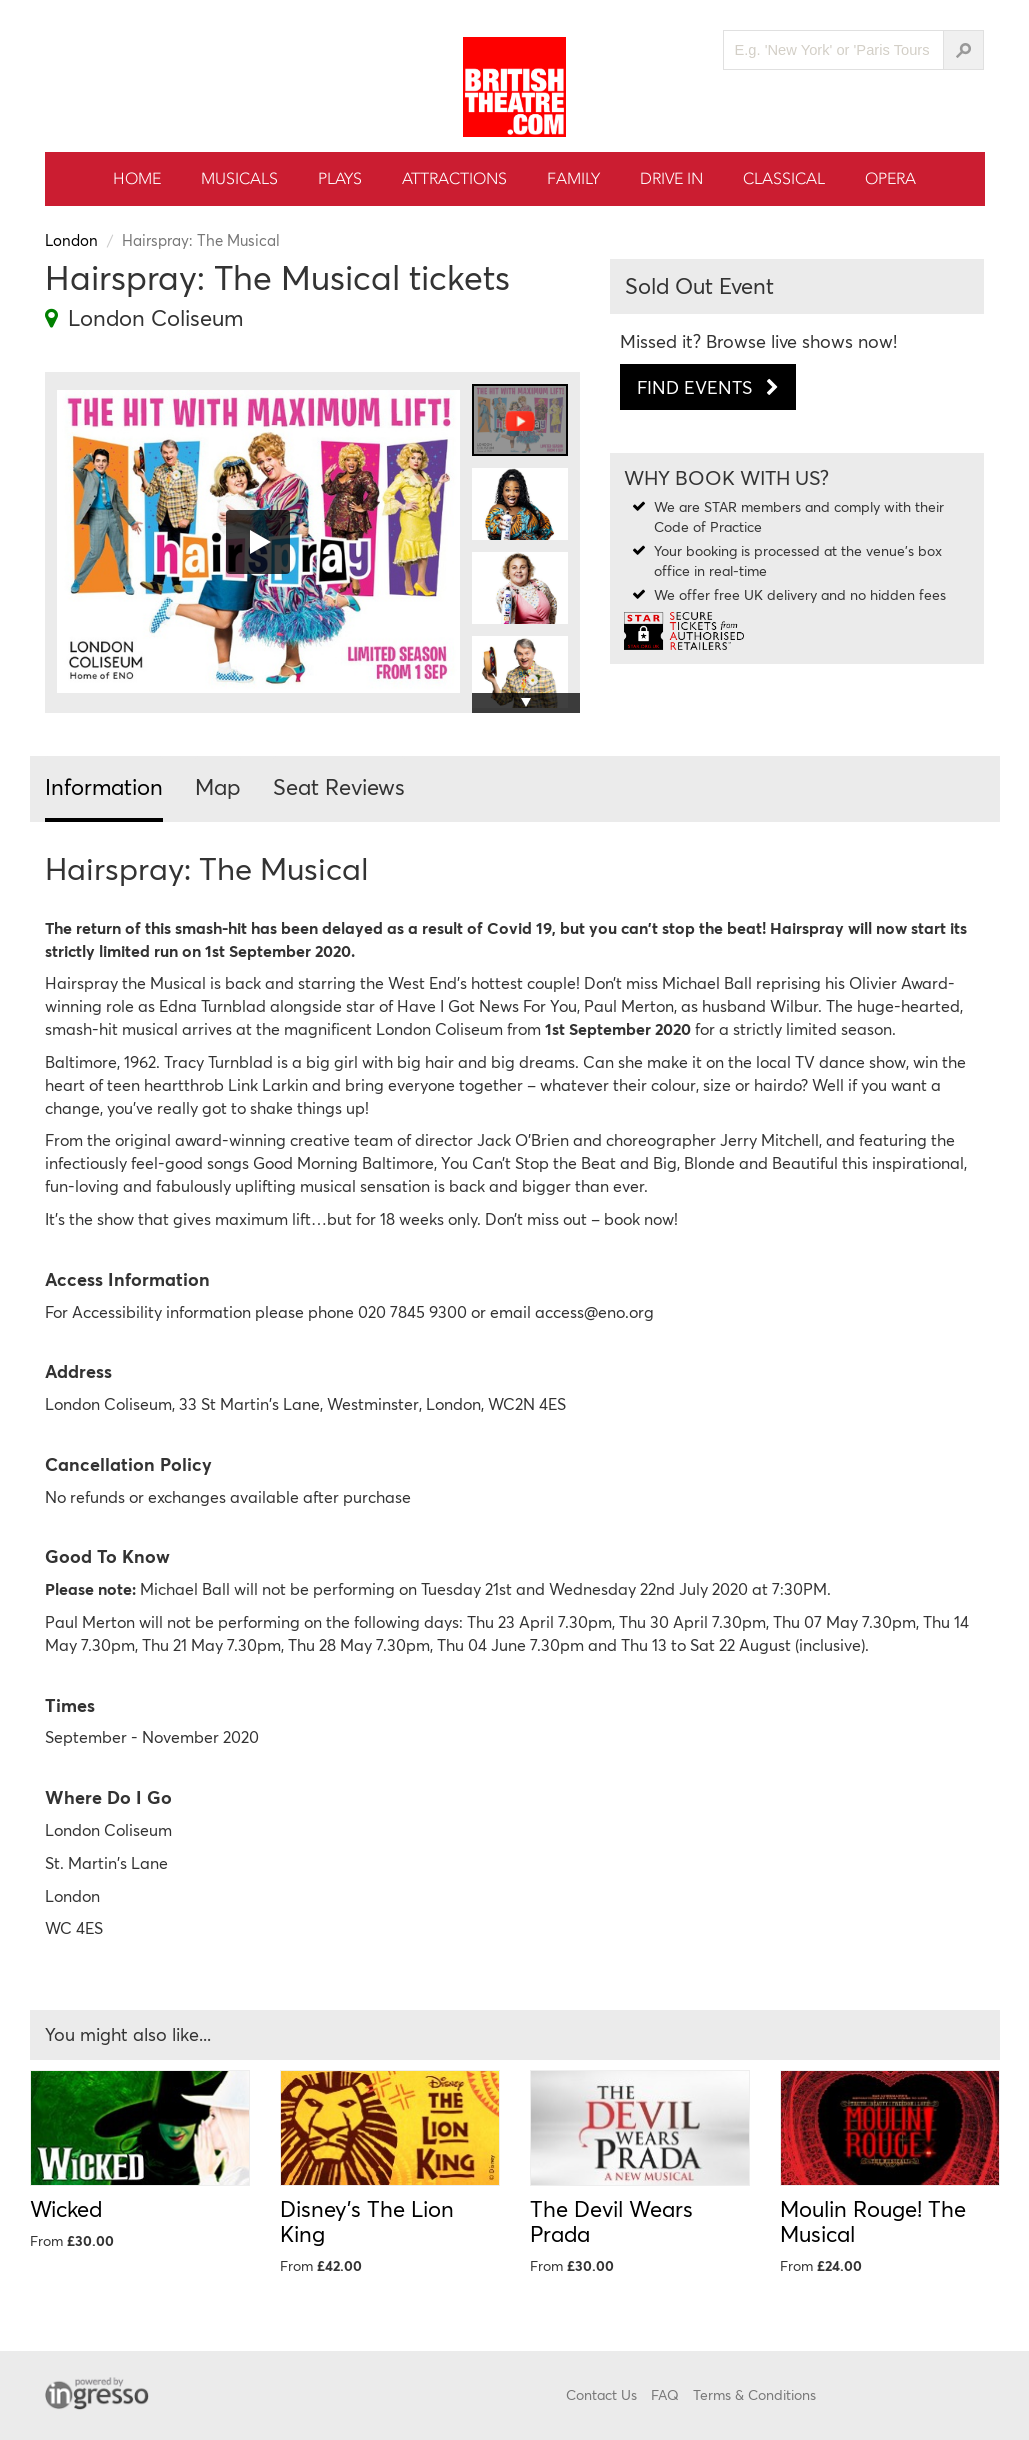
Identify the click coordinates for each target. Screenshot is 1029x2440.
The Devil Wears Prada (611, 2221)
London (71, 240)
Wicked (66, 2208)
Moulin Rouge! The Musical (873, 2221)
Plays (340, 178)
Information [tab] (104, 786)
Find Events (708, 387)
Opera (890, 178)
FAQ (665, 2394)
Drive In (671, 178)
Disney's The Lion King (367, 2221)
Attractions (454, 178)
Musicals (239, 178)
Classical (784, 178)
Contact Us (601, 2394)
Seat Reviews (339, 786)
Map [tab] (218, 786)
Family (573, 178)
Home (137, 178)
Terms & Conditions (754, 2394)
